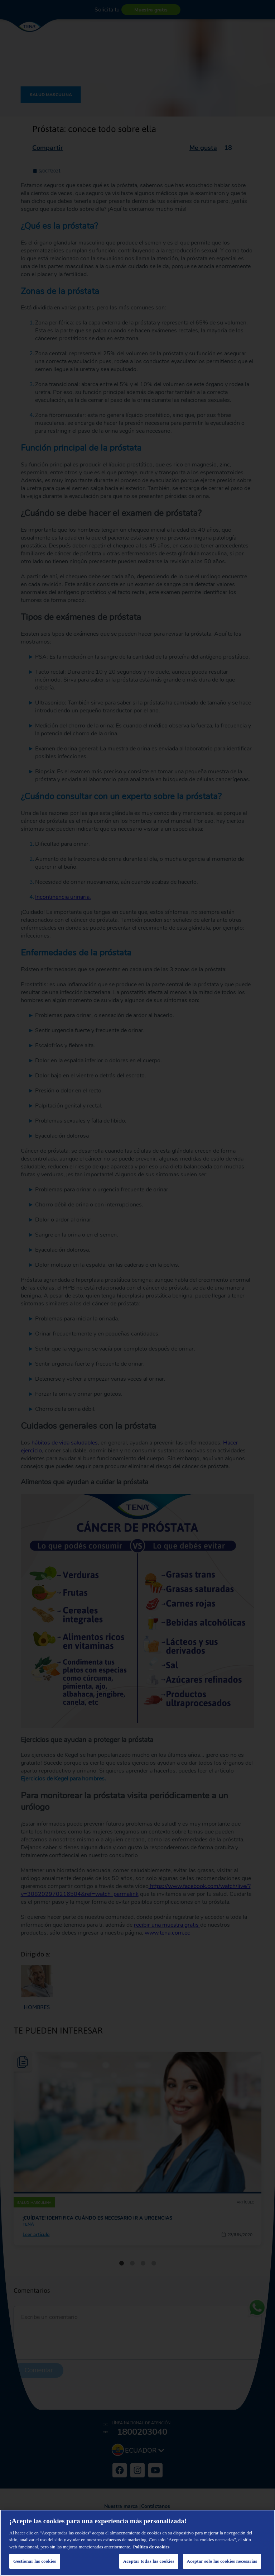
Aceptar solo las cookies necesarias (222, 2561)
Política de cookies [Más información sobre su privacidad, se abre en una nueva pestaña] (151, 2546)
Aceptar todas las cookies (148, 2561)
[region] (137, 2543)
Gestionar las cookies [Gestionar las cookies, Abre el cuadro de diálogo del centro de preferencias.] (34, 2561)
